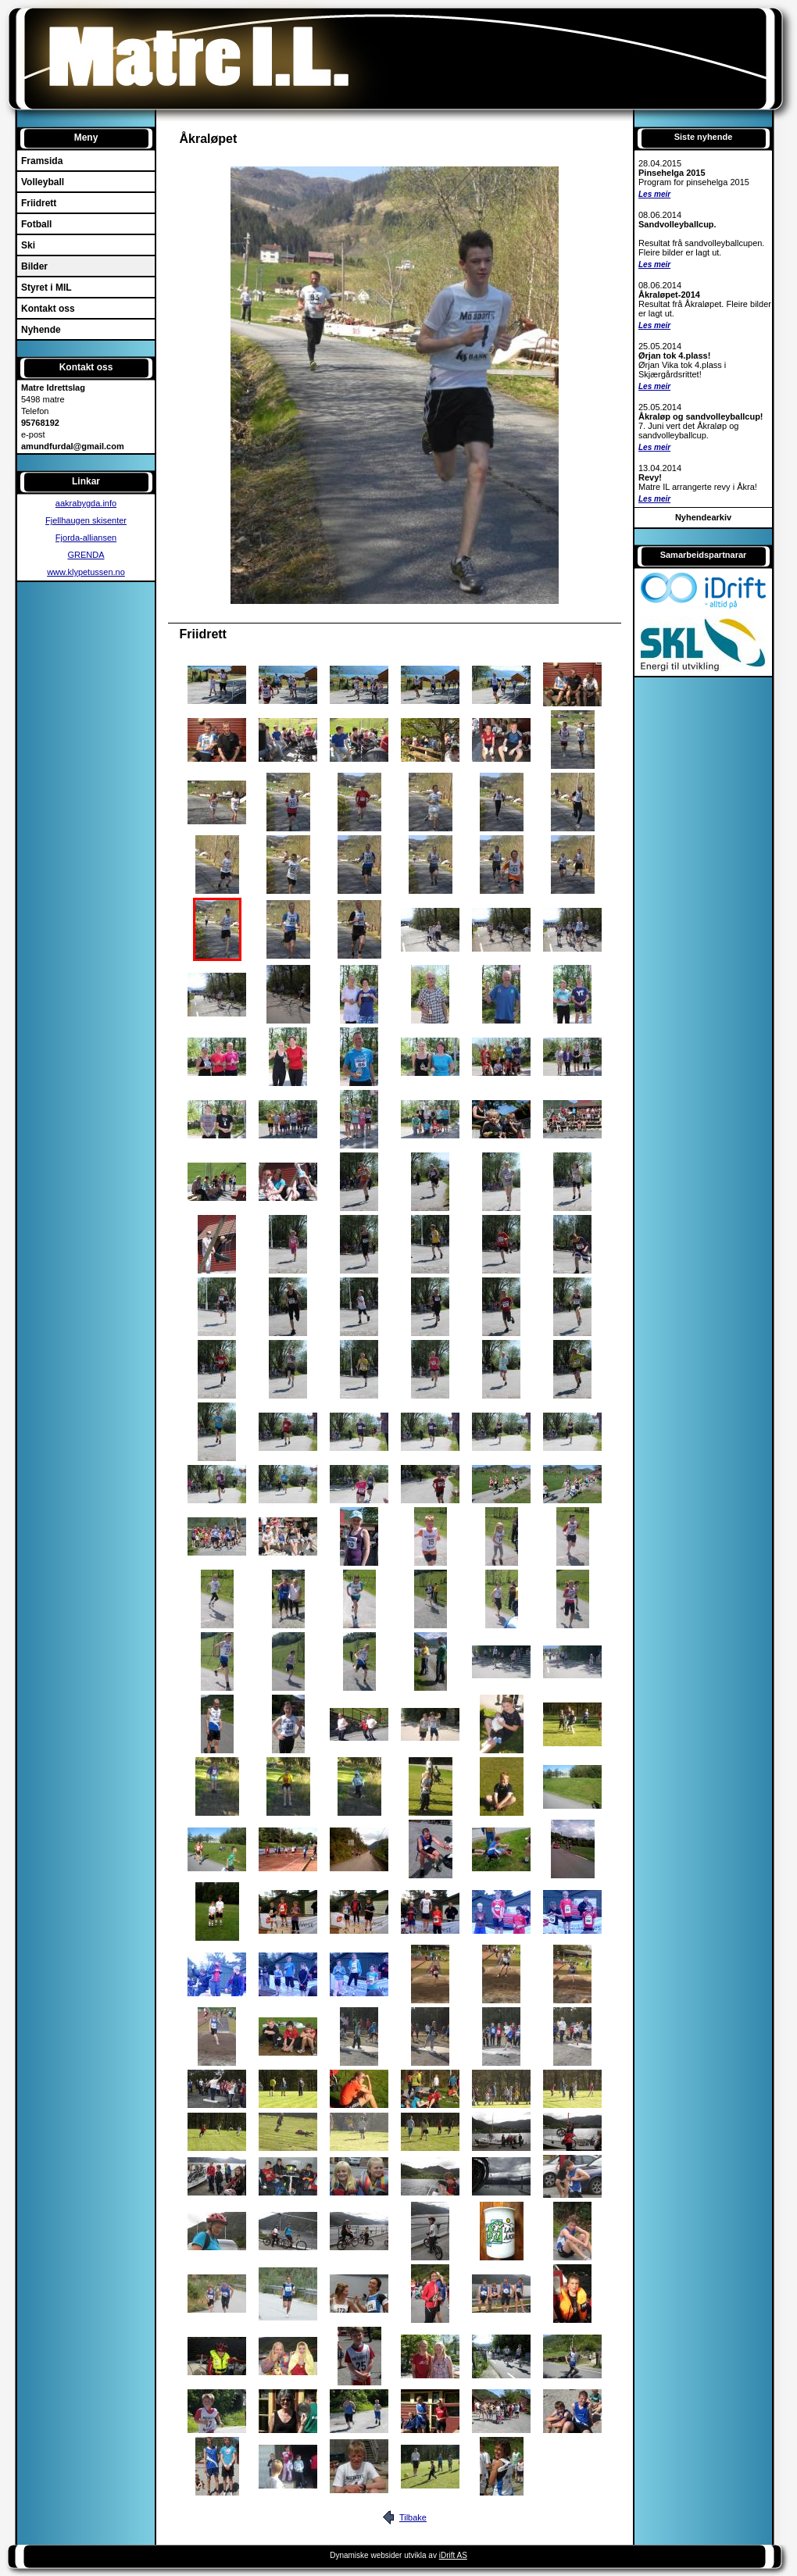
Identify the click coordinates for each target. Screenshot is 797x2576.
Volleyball (42, 182)
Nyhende (41, 329)
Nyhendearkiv (703, 517)
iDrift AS (453, 2555)
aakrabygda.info (85, 503)
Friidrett (38, 203)
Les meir (654, 194)
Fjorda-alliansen (85, 537)
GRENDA (85, 554)
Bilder (34, 266)
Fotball (36, 224)
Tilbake (413, 2517)
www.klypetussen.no (86, 572)
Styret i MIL (46, 287)
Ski (28, 245)
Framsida (42, 160)
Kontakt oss (48, 308)
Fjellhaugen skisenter (86, 520)
